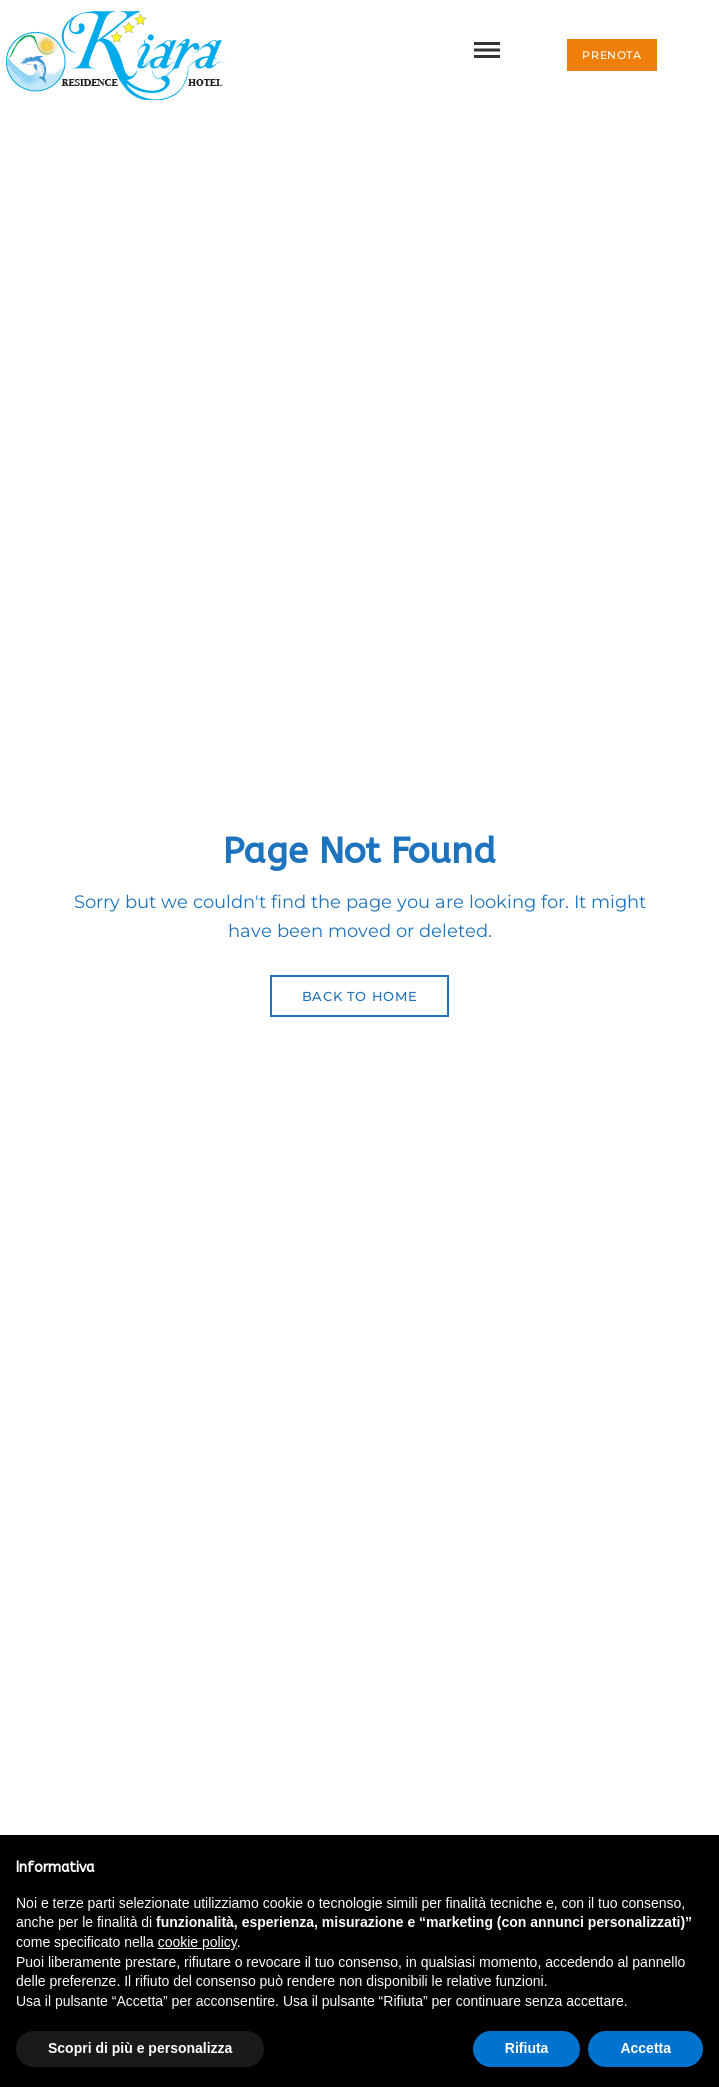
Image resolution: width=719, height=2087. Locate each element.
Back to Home (360, 996)
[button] (611, 55)
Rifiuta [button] (527, 2048)
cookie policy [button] (197, 1942)
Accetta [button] (645, 2048)
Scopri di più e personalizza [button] (140, 2048)
